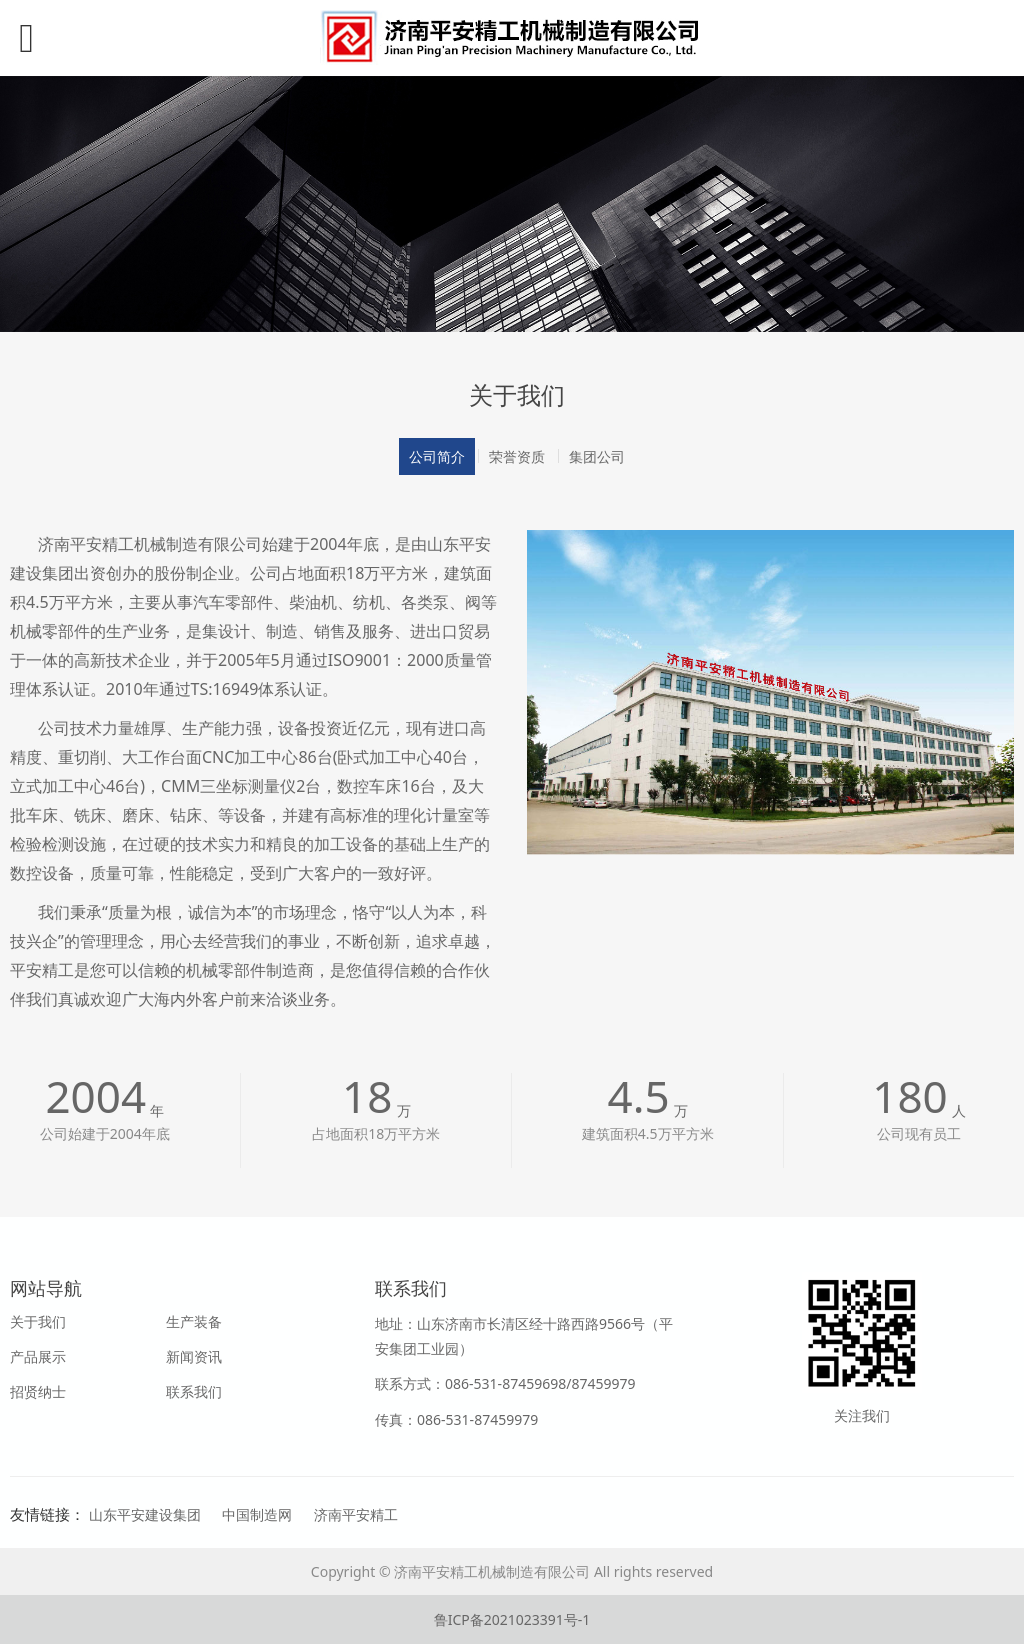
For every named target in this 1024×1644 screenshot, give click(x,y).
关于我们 (38, 1321)
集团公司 (597, 456)
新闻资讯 (194, 1356)
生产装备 (194, 1321)
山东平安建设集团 (145, 1514)
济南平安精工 (356, 1514)
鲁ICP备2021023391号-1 (512, 1619)
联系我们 (194, 1391)
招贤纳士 (38, 1391)
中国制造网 (257, 1514)
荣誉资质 (517, 456)
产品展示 (38, 1356)
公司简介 (437, 456)
